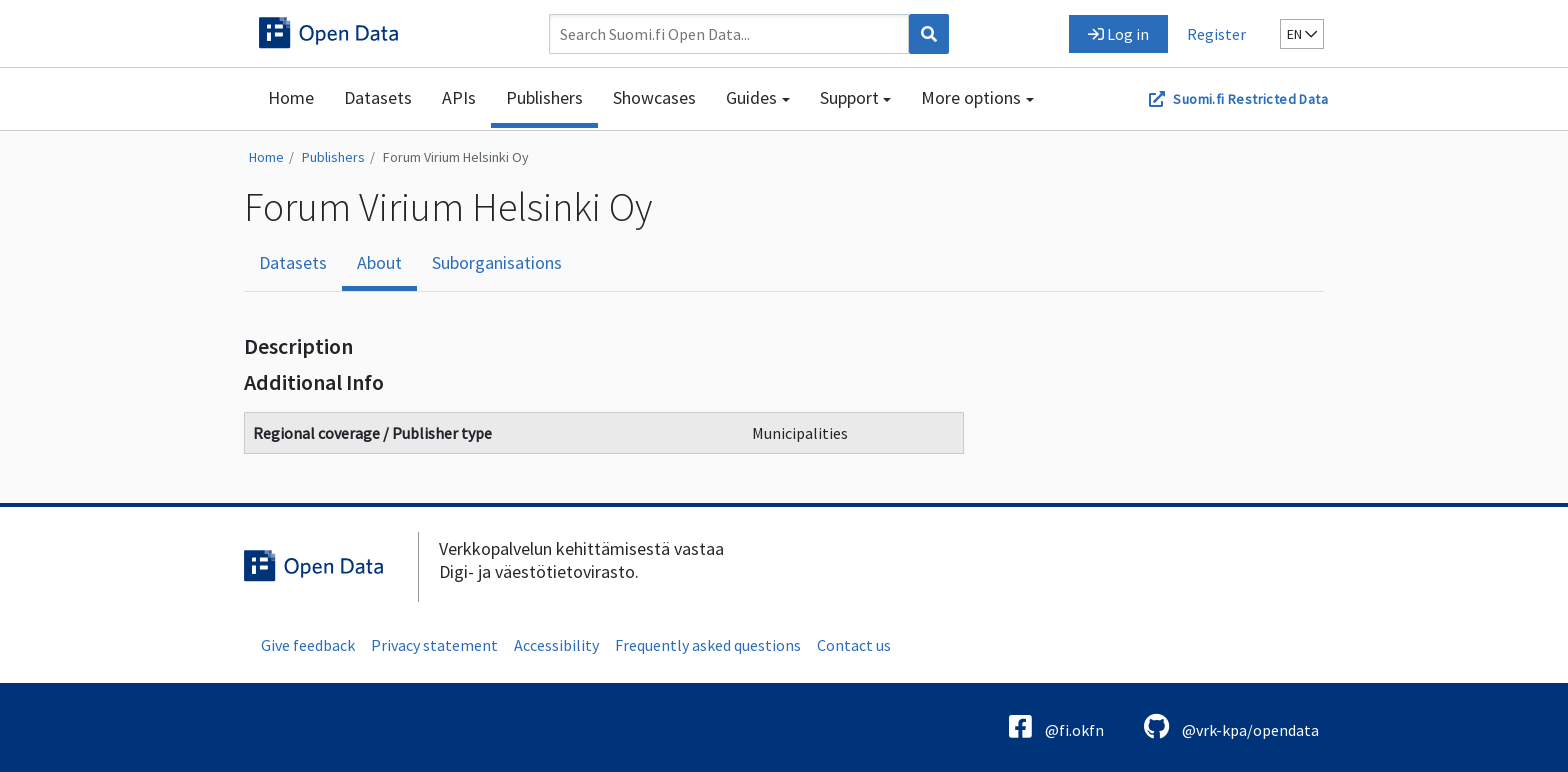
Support (849, 97)
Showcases (654, 97)
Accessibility (556, 645)
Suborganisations (497, 262)
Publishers (544, 97)
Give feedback (308, 645)
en (1302, 34)
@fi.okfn (1056, 726)
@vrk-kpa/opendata (1231, 726)
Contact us (854, 645)
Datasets (378, 97)
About (379, 262)
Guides (751, 97)
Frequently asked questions (708, 645)
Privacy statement (434, 645)
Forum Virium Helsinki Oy (456, 157)
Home (291, 97)
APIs (459, 97)
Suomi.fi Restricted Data (1250, 99)
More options (971, 97)
